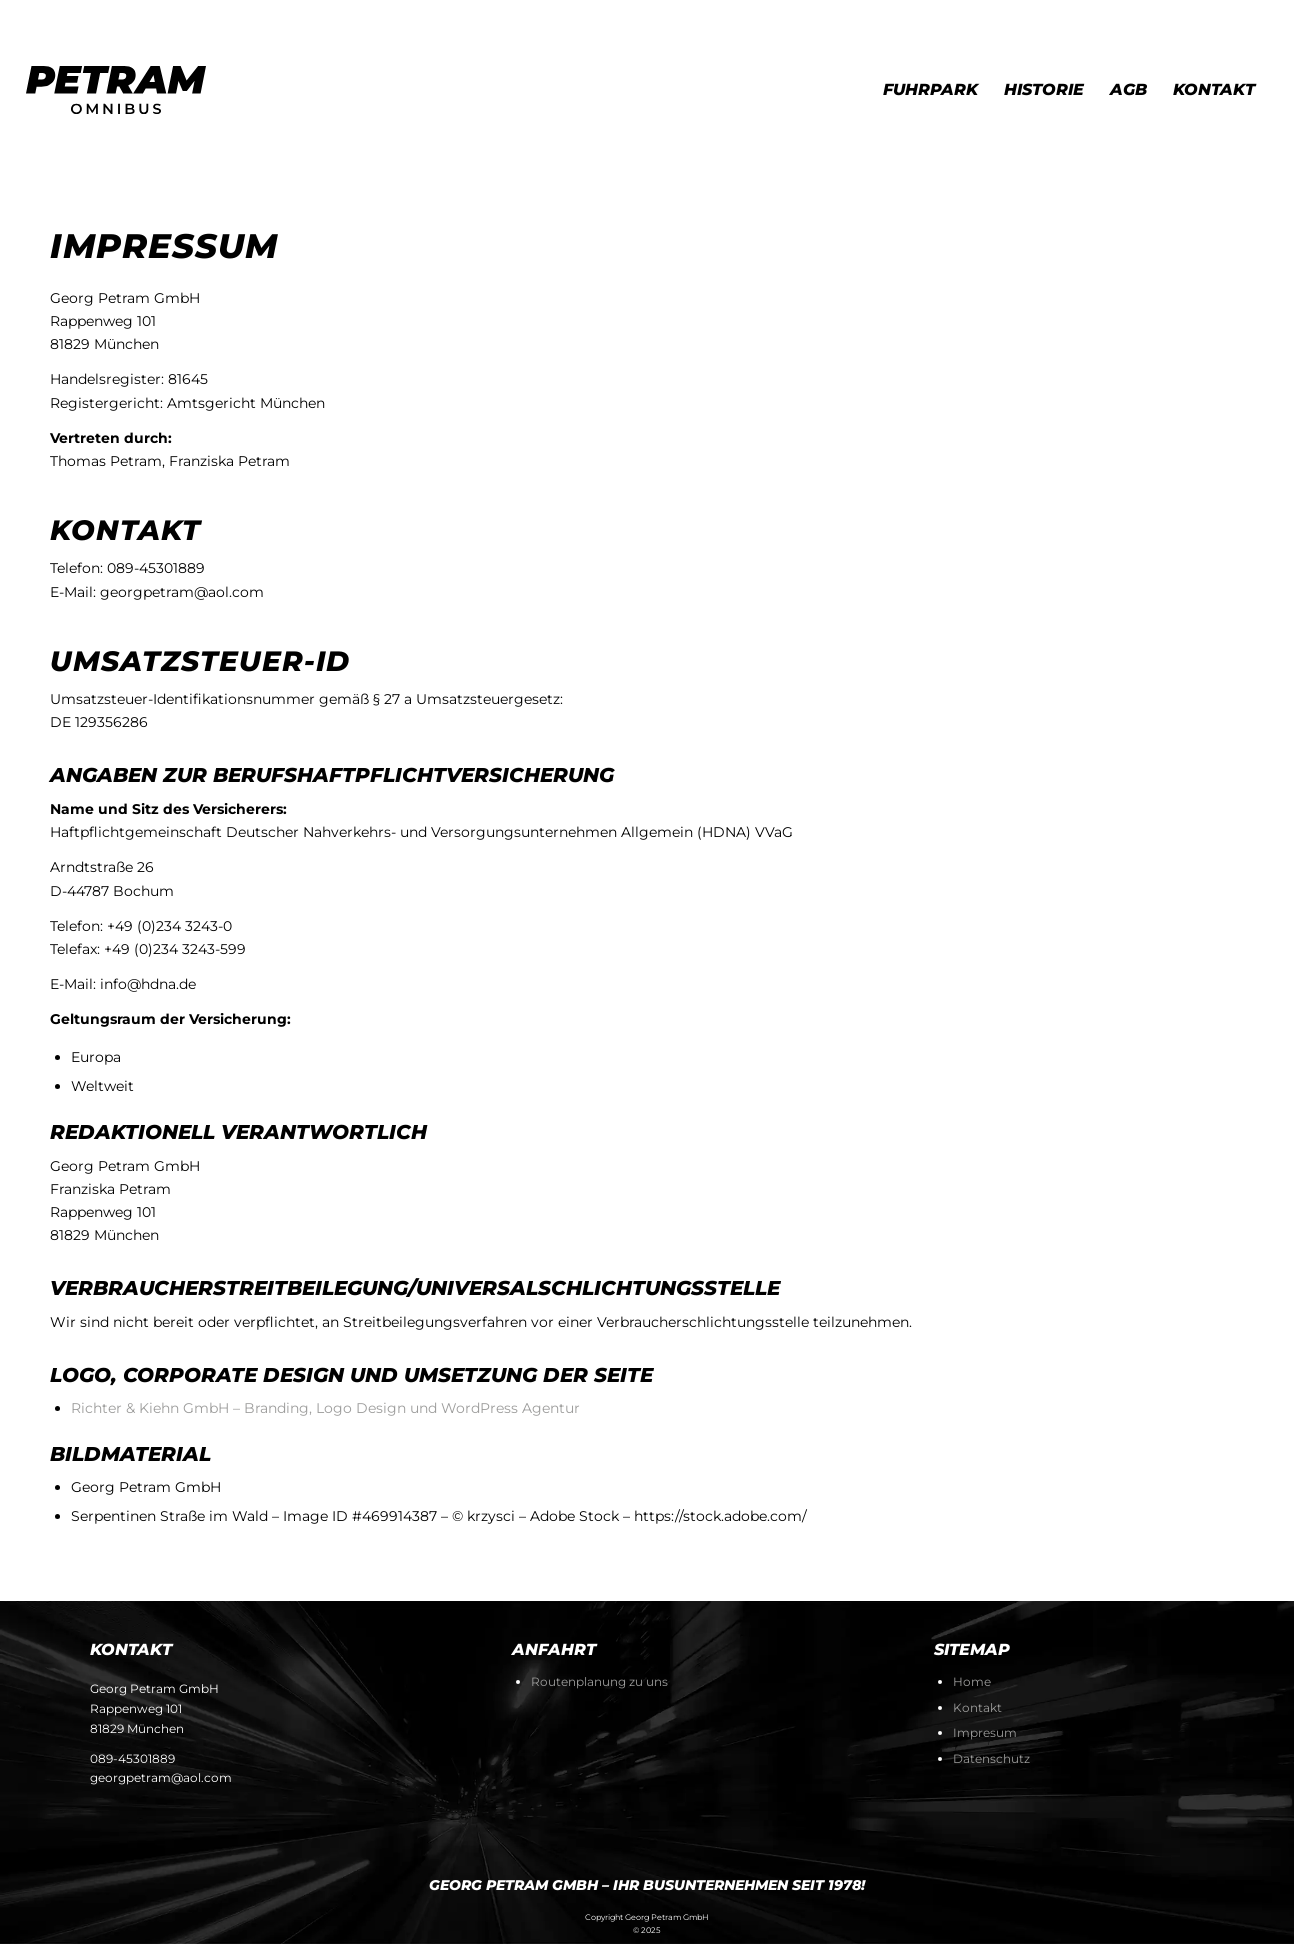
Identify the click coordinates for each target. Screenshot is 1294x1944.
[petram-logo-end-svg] (116, 90)
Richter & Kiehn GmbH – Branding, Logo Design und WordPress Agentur (325, 1408)
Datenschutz (991, 1758)
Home (972, 1681)
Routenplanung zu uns (599, 1681)
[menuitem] (930, 90)
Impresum (985, 1732)
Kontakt (977, 1707)
